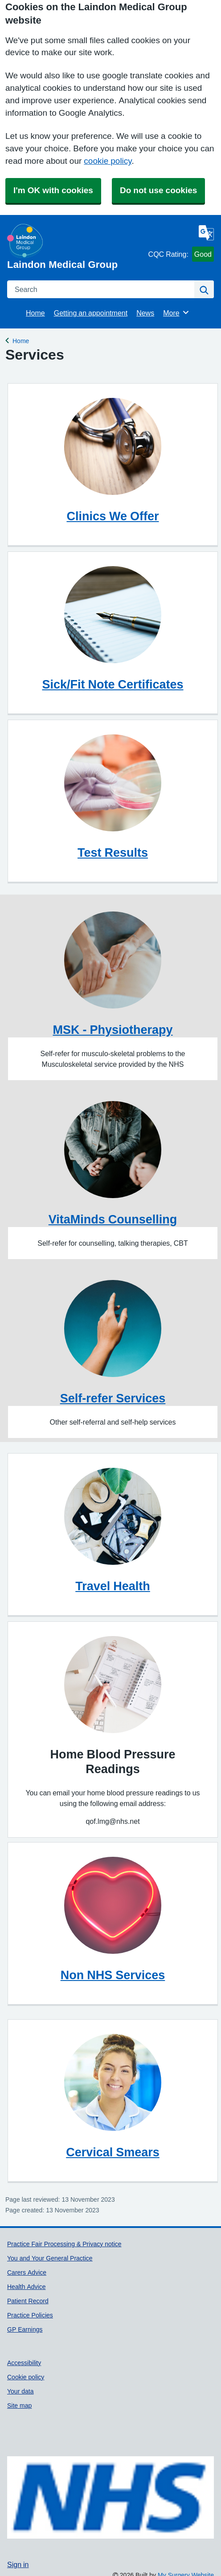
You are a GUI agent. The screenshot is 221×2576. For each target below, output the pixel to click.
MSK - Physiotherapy (112, 1030)
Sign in (18, 2564)
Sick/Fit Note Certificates (112, 684)
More (176, 312)
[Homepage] (76, 247)
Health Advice (26, 2287)
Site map (19, 2405)
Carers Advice (26, 2272)
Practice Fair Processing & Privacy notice (64, 2244)
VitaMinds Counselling (113, 1219)
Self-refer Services (113, 1398)
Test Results (113, 853)
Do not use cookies (158, 190)
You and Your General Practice (50, 2258)
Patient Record (28, 2301)
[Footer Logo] (110, 2497)
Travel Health (112, 1586)
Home (35, 312)
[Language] (206, 233)
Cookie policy (25, 2377)
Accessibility (24, 2363)
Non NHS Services (113, 1975)
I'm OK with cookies (53, 190)
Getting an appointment (90, 312)
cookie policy (107, 161)
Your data (20, 2391)
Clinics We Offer (112, 516)
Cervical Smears (113, 2152)
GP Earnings (24, 2329)
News (145, 312)
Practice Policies (30, 2315)
